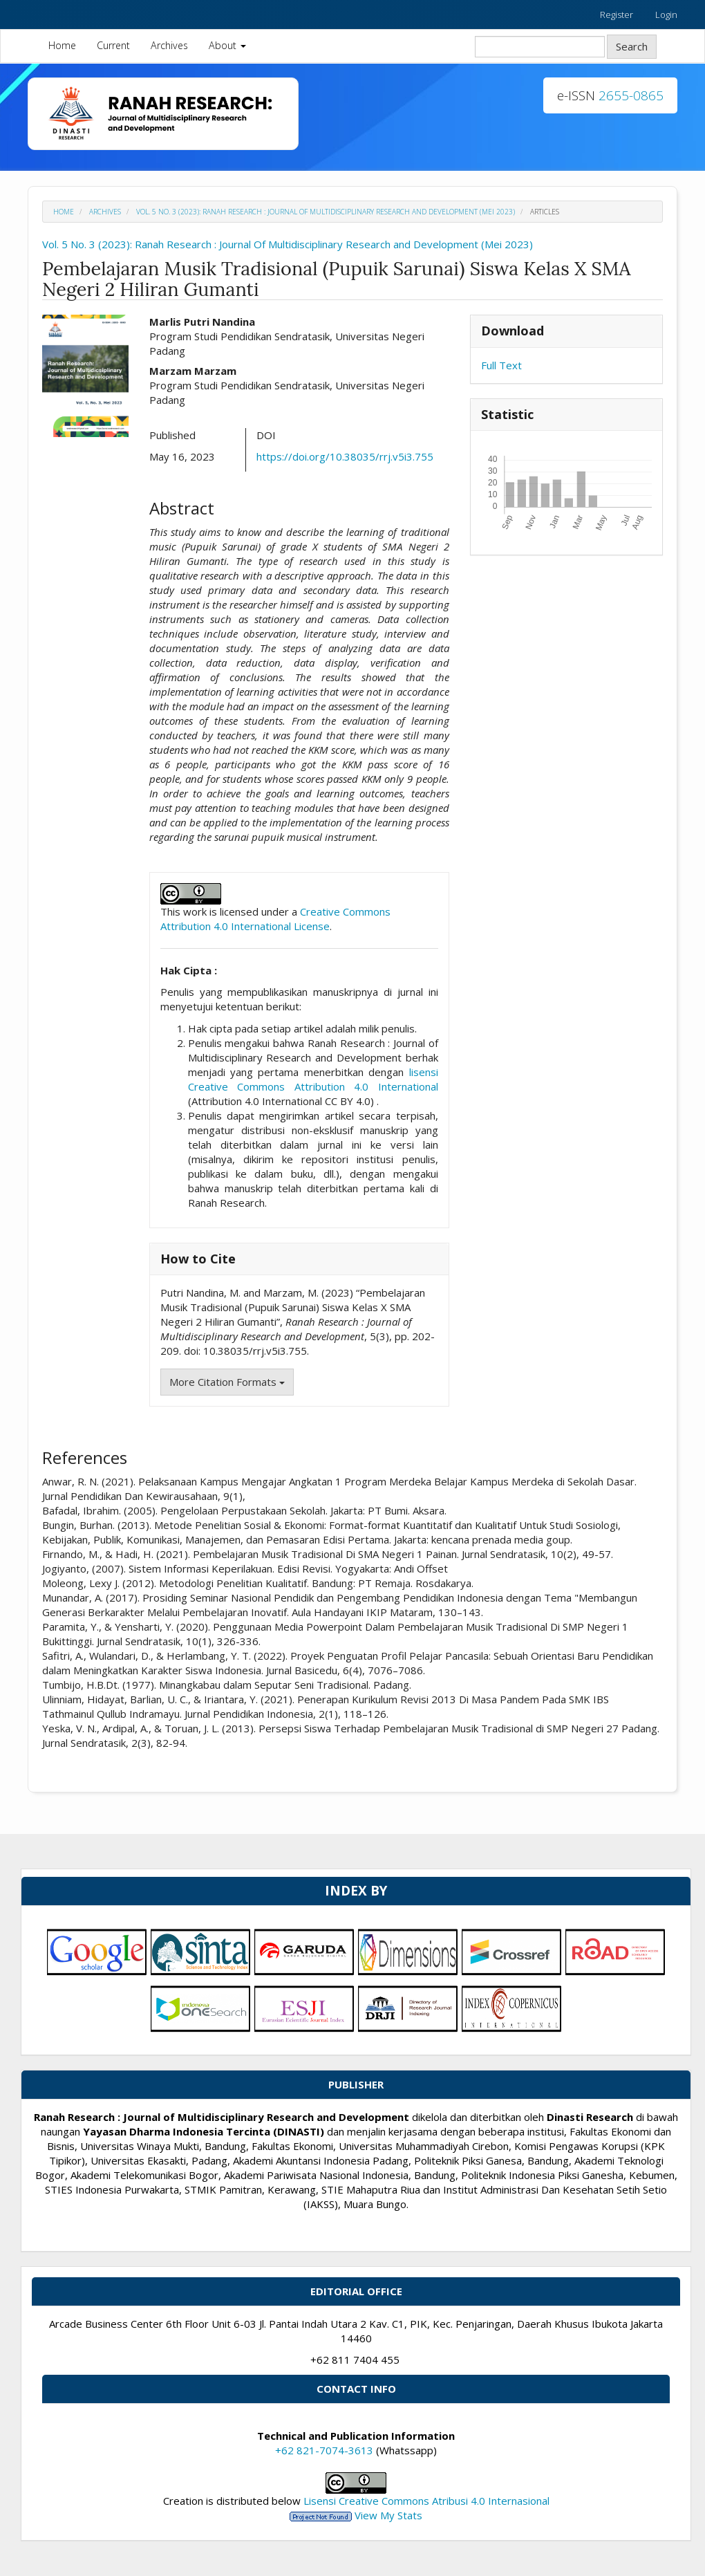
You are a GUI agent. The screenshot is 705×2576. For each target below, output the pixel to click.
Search (632, 46)
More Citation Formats (227, 1382)
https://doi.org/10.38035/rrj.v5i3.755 (344, 456)
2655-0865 (631, 95)
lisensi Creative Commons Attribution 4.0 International (313, 1079)
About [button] (227, 45)
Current (113, 45)
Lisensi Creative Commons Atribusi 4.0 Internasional (426, 2501)
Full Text (501, 365)
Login (666, 14)
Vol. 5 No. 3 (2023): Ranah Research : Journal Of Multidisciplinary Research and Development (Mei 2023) (325, 211)
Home (62, 45)
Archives (169, 45)
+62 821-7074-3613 (324, 2450)
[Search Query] (540, 46)
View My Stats (388, 2515)
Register (616, 14)
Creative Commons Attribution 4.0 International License (275, 919)
